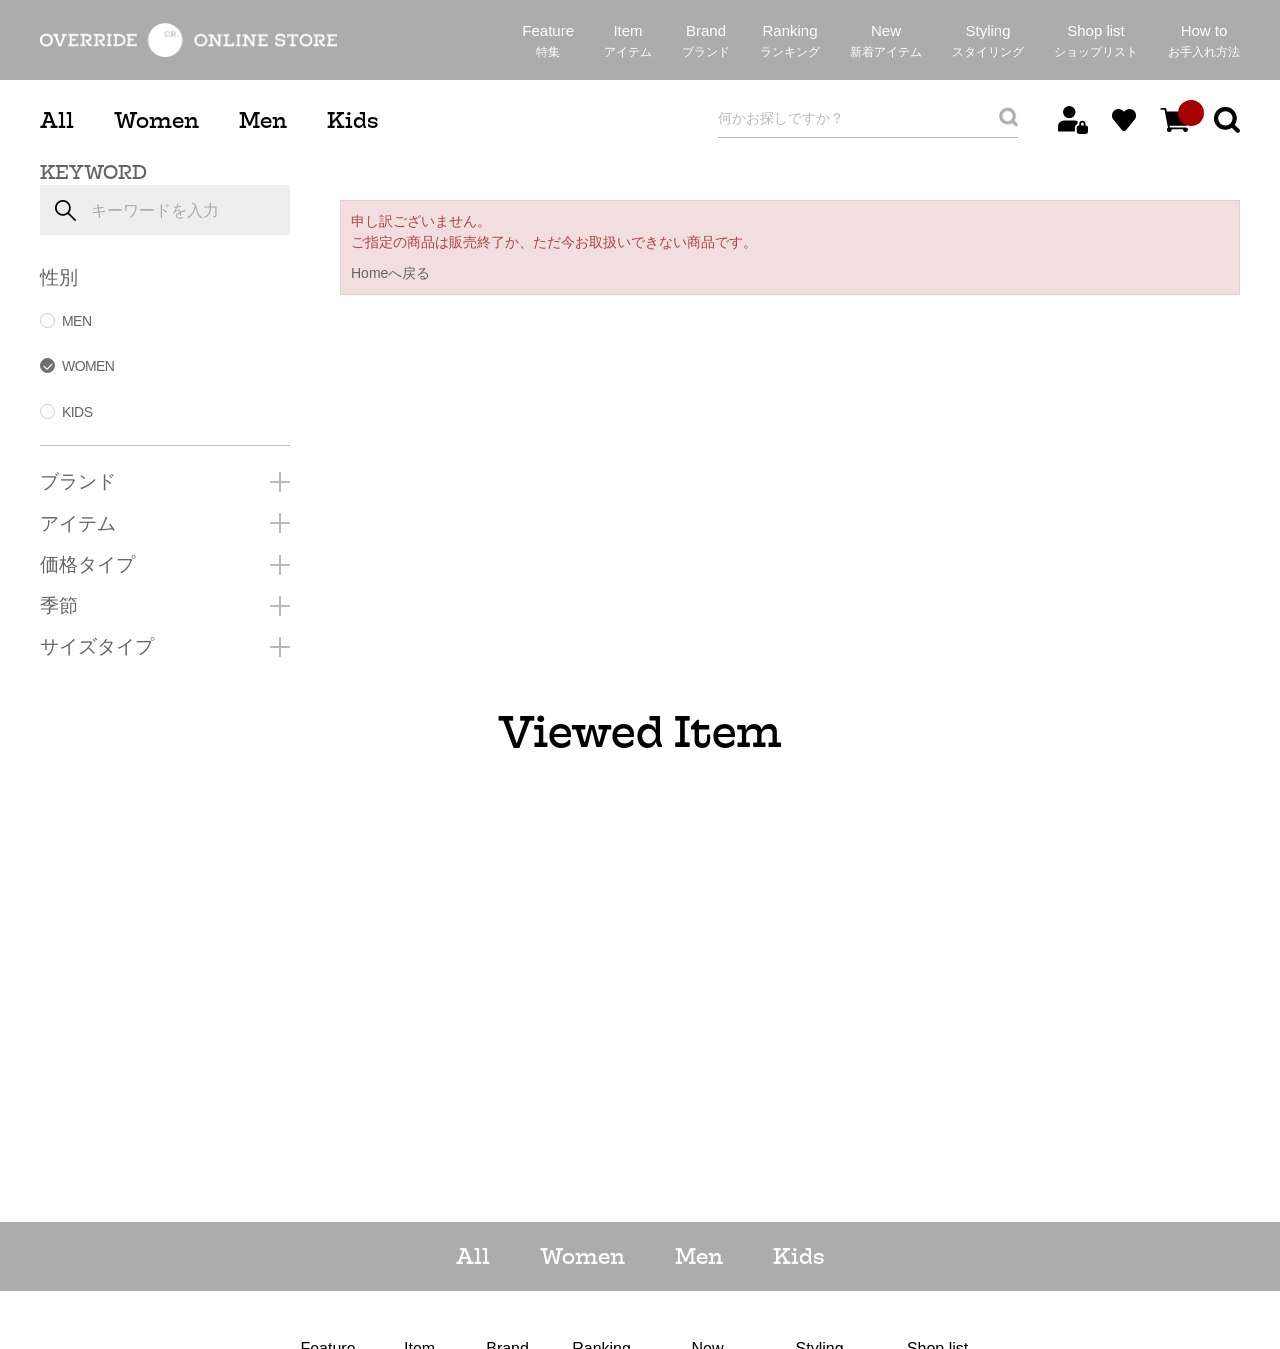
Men (263, 120)
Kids (352, 120)
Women (156, 120)
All (57, 120)
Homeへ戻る (390, 273)
